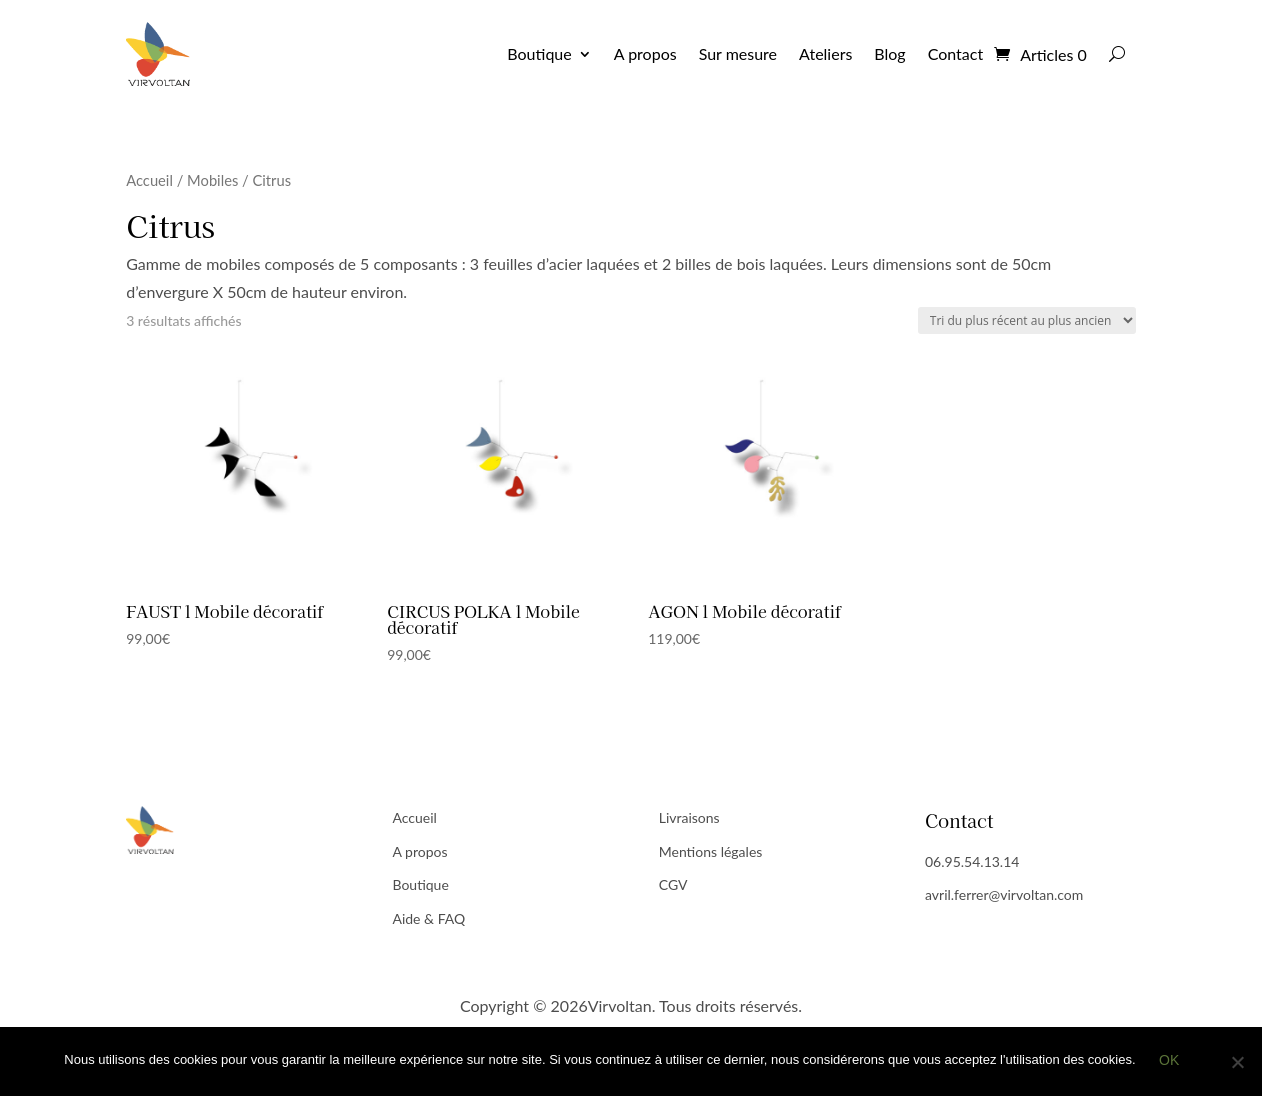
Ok (1171, 1062)
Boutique (539, 53)
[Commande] (1027, 320)
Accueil (149, 180)
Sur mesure (738, 53)
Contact (955, 53)
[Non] (1237, 1063)
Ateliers (825, 53)
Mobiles (212, 180)
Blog (889, 53)
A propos (645, 53)
